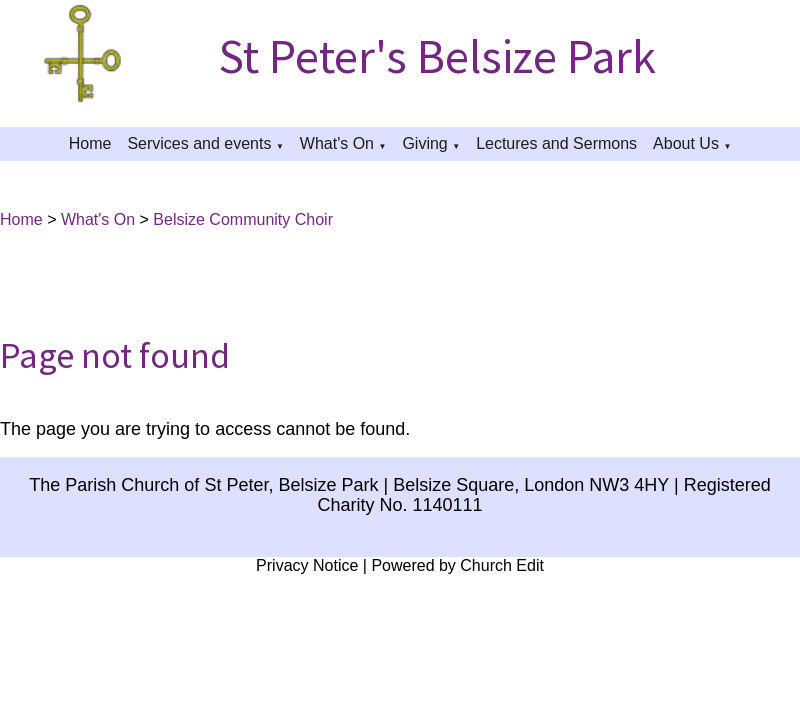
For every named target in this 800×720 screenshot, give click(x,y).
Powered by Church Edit (457, 565)
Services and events (199, 143)
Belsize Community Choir (243, 219)
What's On (337, 143)
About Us (686, 143)
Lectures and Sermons (556, 143)
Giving (424, 143)
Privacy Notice (307, 565)
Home (90, 143)
